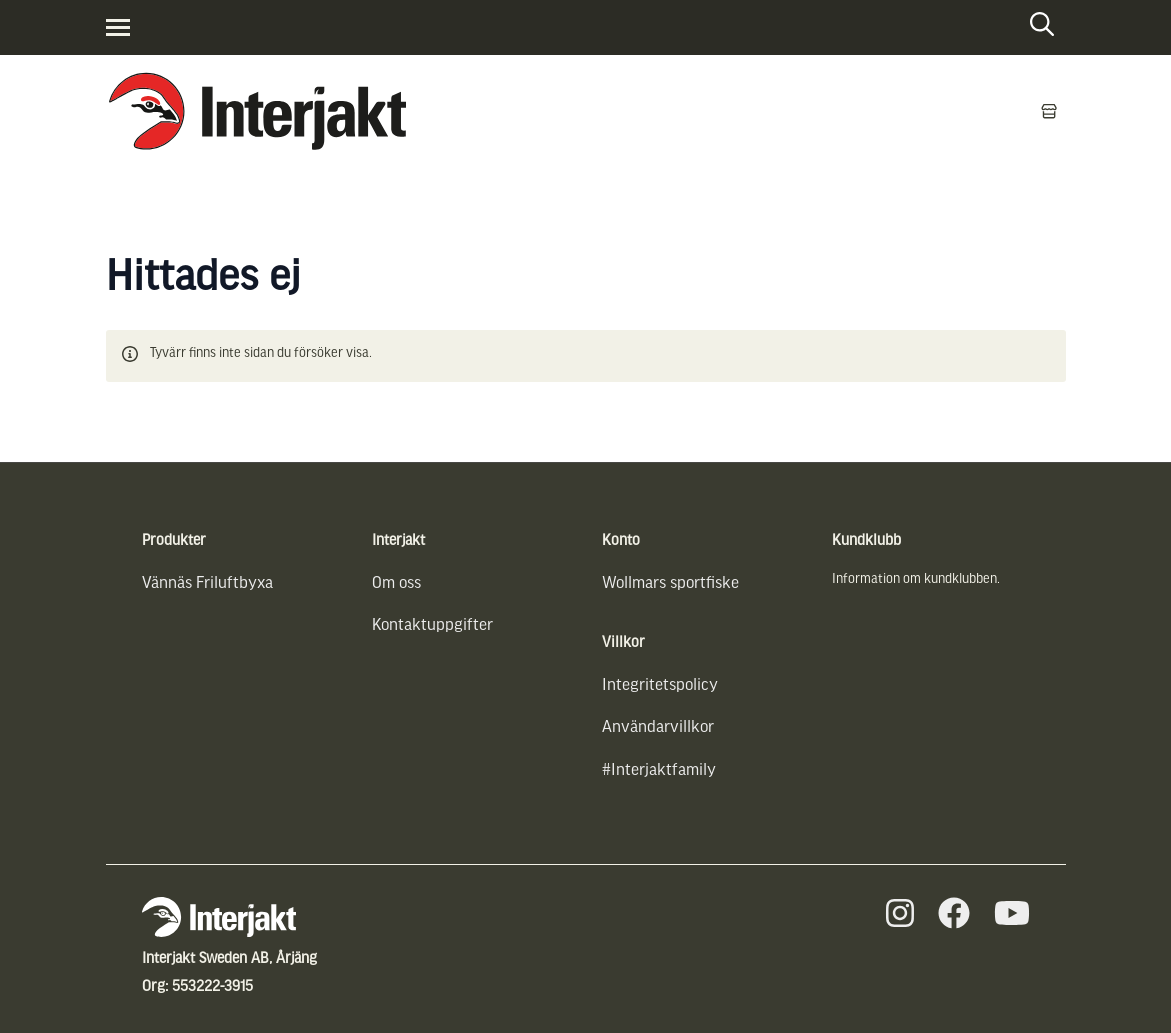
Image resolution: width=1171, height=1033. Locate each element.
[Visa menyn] (118, 27)
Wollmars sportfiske (670, 583)
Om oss (396, 583)
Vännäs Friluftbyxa (207, 583)
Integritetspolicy (660, 685)
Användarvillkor (658, 727)
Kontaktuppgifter (432, 625)
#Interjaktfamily (659, 770)
